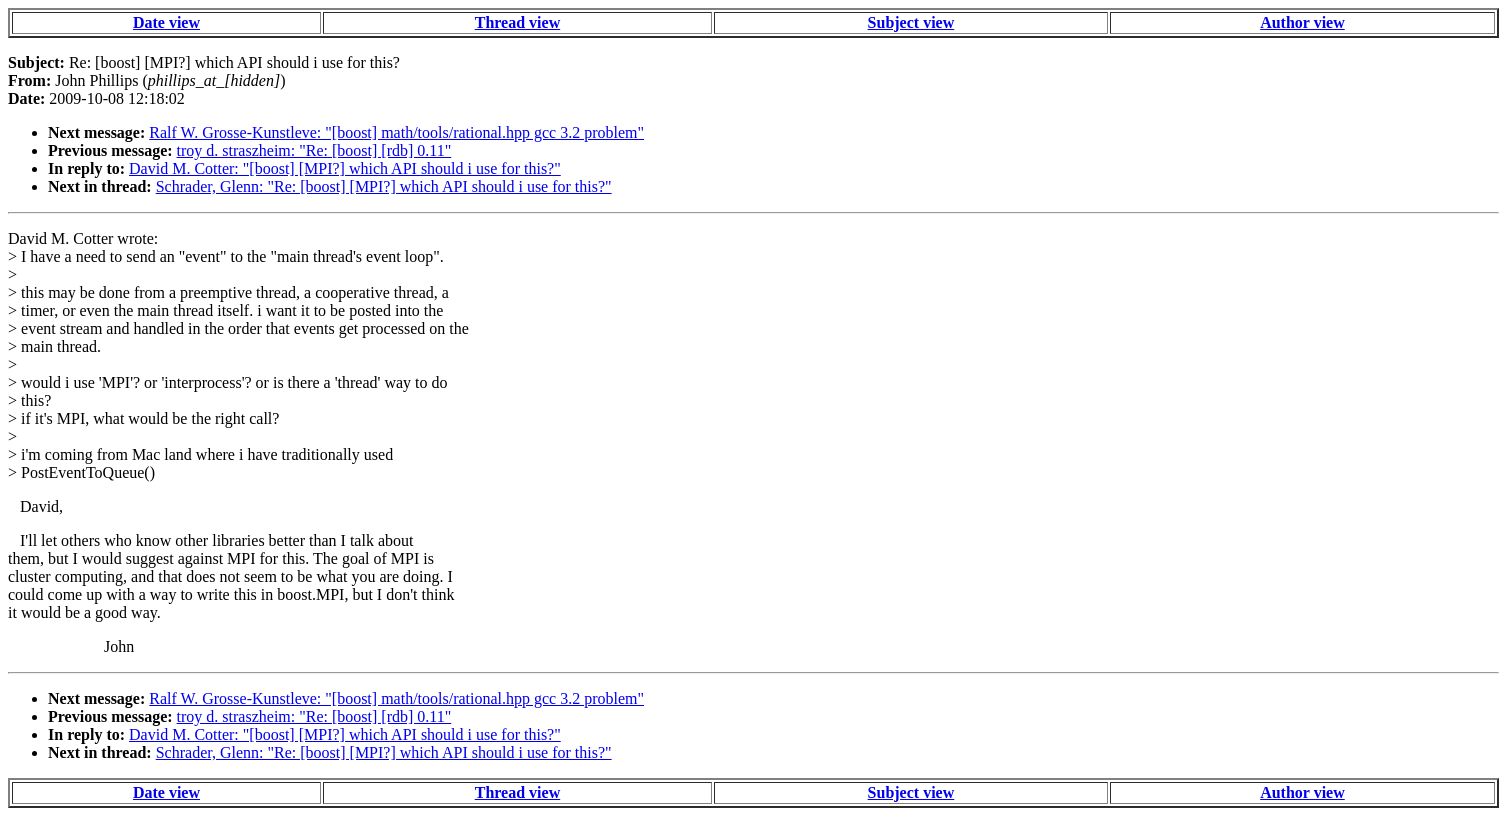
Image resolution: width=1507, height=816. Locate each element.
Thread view (517, 22)
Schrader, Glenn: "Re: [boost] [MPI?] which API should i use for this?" (384, 186)
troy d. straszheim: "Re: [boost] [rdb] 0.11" (314, 150)
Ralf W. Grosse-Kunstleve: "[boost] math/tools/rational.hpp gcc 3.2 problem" (396, 132)
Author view (1302, 22)
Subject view (911, 22)
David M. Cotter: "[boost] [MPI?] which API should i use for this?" (345, 168)
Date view (166, 22)
